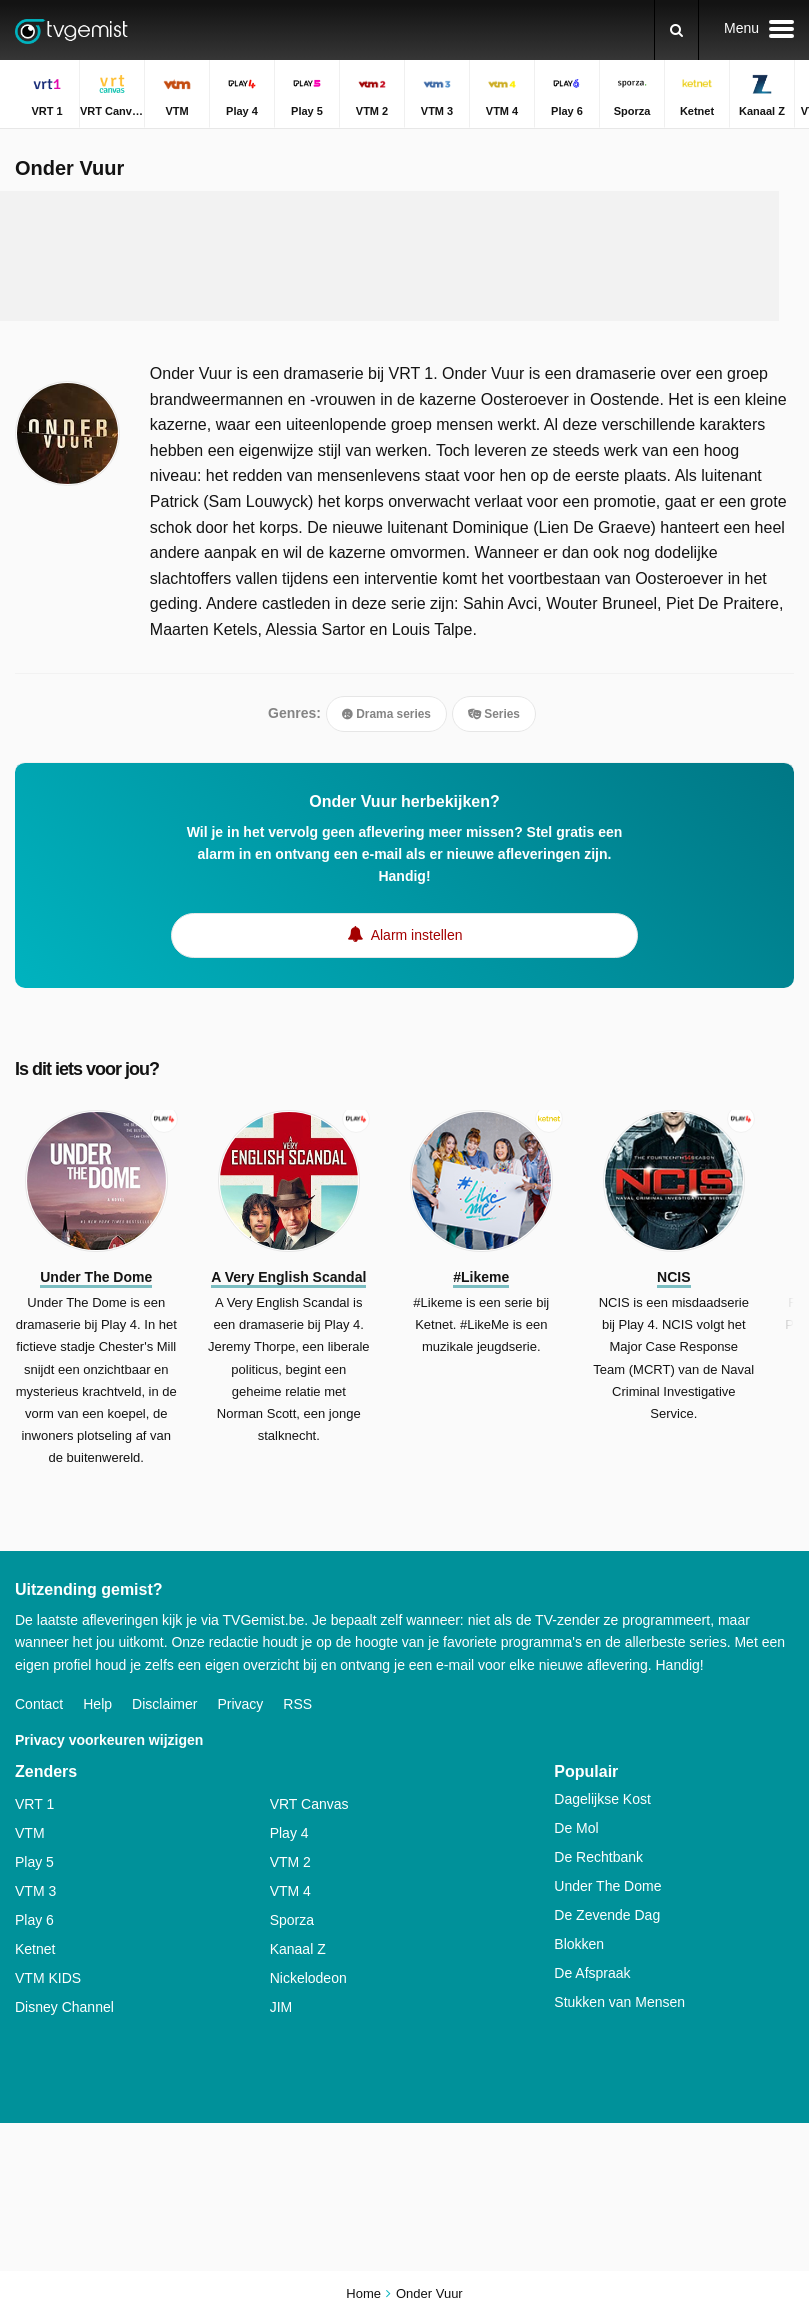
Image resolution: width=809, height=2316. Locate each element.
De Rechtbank (598, 1857)
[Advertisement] (390, 256)
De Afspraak (592, 1973)
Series (494, 714)
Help (97, 1704)
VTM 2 (290, 1862)
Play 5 (34, 1862)
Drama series (386, 714)
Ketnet (35, 1949)
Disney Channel (64, 2007)
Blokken (579, 1944)
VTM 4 (290, 1891)
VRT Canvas (309, 1804)
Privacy (240, 1704)
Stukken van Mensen (619, 2002)
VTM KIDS (48, 1978)
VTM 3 (35, 1891)
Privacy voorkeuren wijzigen (109, 1740)
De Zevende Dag (607, 1915)
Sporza (292, 1920)
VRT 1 (34, 1804)
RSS (297, 1704)
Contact (39, 1704)
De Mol (576, 1828)
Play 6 (34, 1920)
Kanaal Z (298, 1949)
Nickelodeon (308, 1978)
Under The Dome (607, 1886)
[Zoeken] (676, 30)
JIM (281, 2007)
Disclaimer (164, 1704)
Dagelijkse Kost (602, 1799)
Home (363, 2293)
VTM (30, 1833)
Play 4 (289, 1833)
